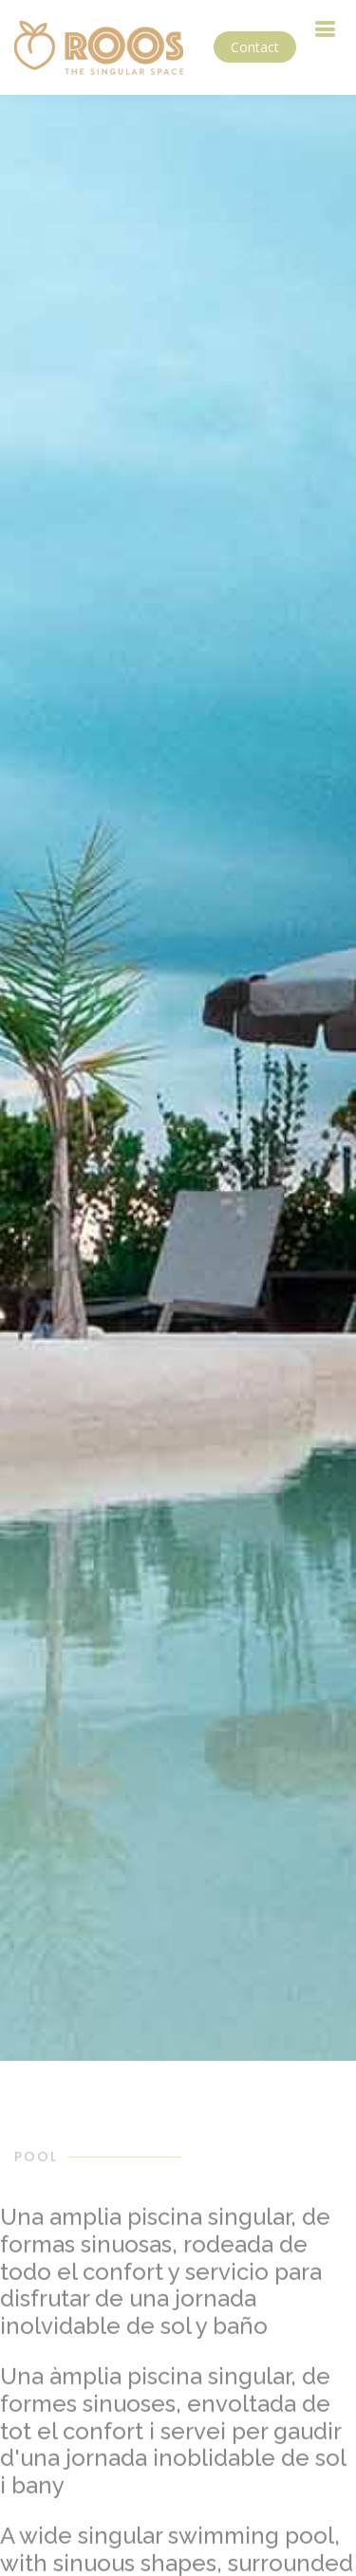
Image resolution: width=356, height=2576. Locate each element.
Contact (255, 47)
